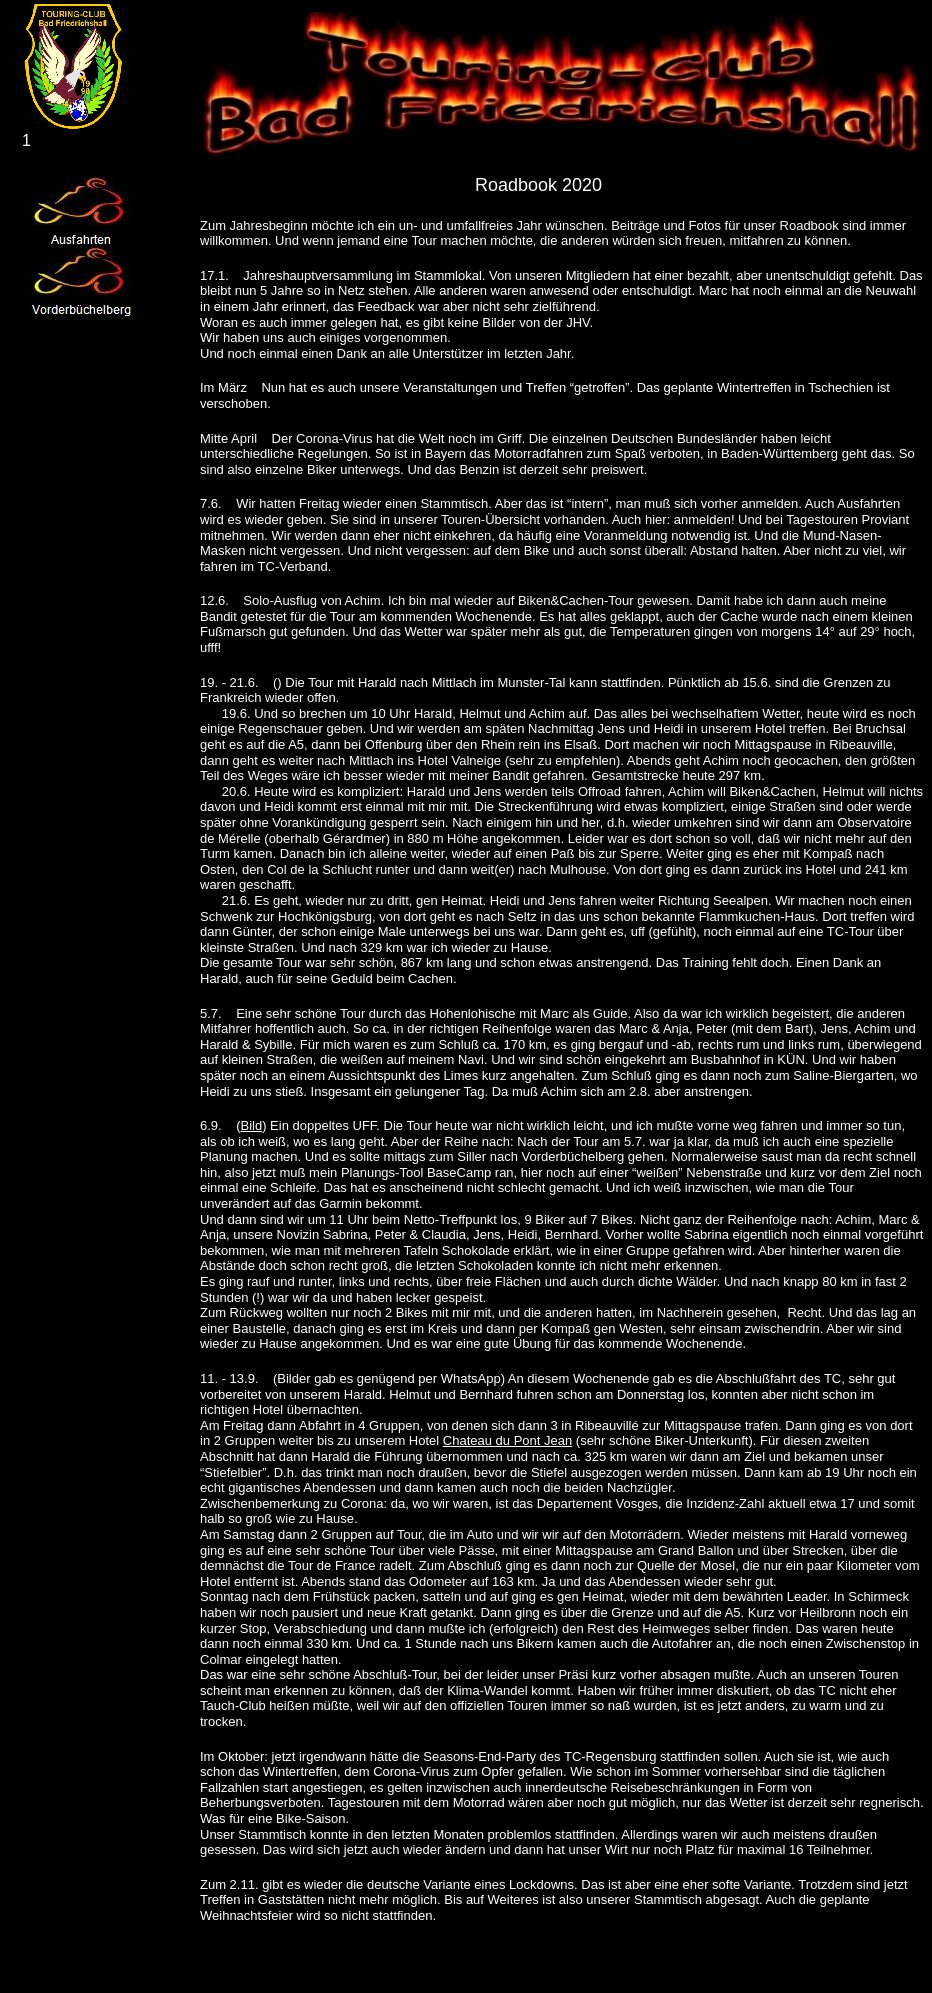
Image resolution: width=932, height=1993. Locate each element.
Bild (251, 1125)
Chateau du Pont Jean (507, 1440)
